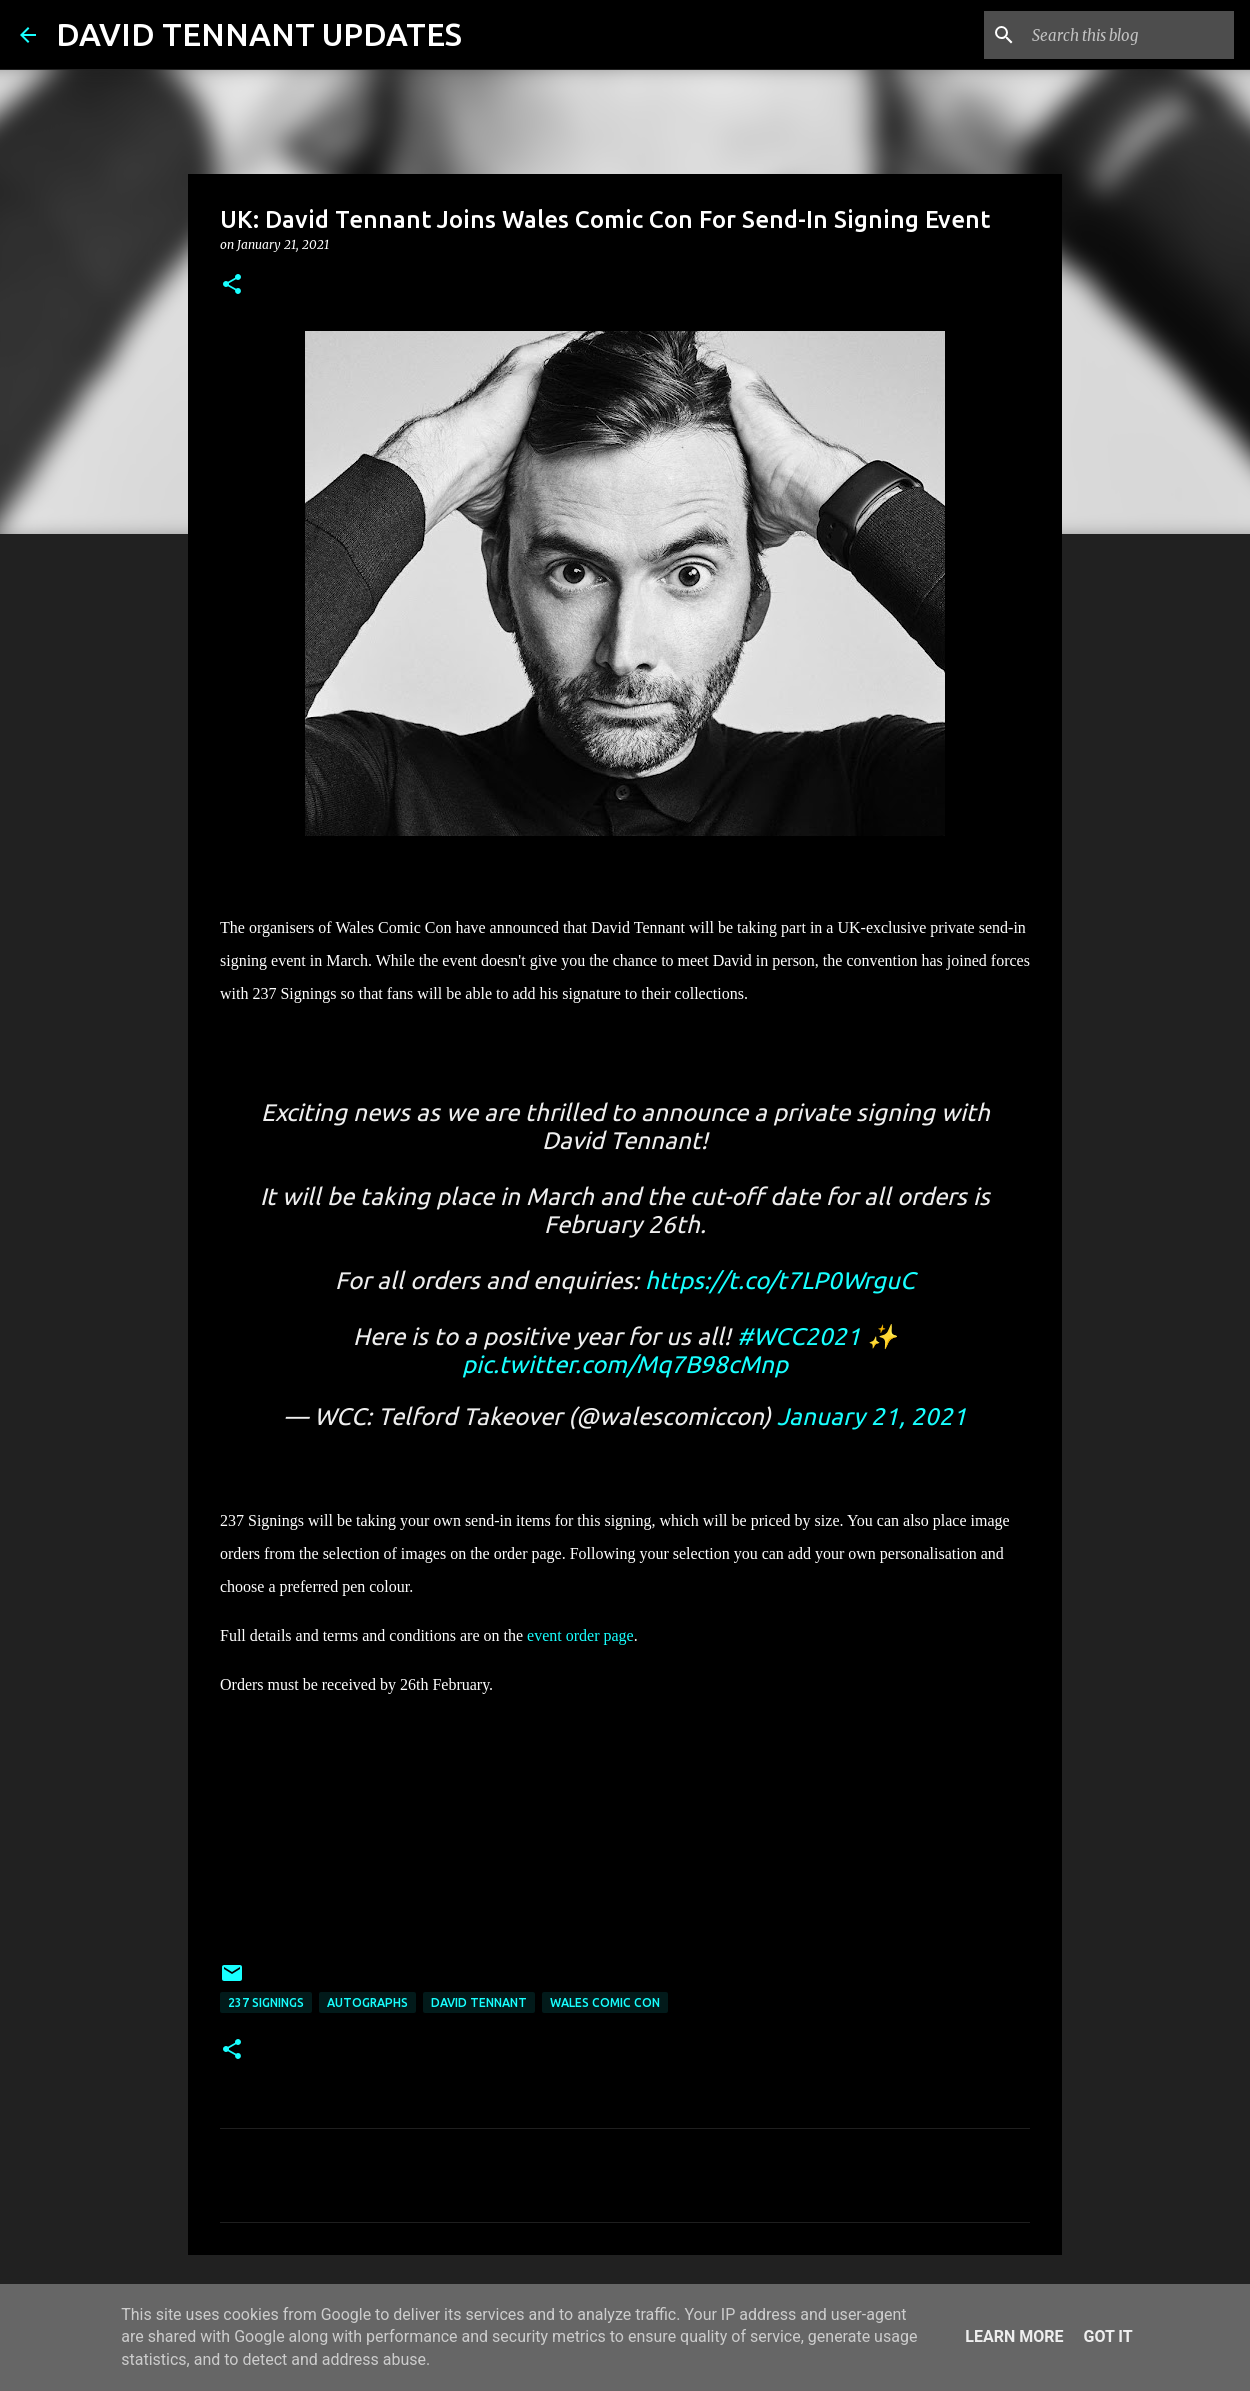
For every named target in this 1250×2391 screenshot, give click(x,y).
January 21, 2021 (872, 1416)
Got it (1107, 2336)
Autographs (367, 2002)
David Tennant (479, 2002)
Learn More (1014, 2336)
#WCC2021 (799, 1336)
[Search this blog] (1129, 35)
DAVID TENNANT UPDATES (259, 34)
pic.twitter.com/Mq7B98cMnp (625, 1364)
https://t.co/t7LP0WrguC (780, 1280)
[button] (232, 285)
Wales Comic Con (605, 2002)
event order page (580, 1635)
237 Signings (266, 2002)
